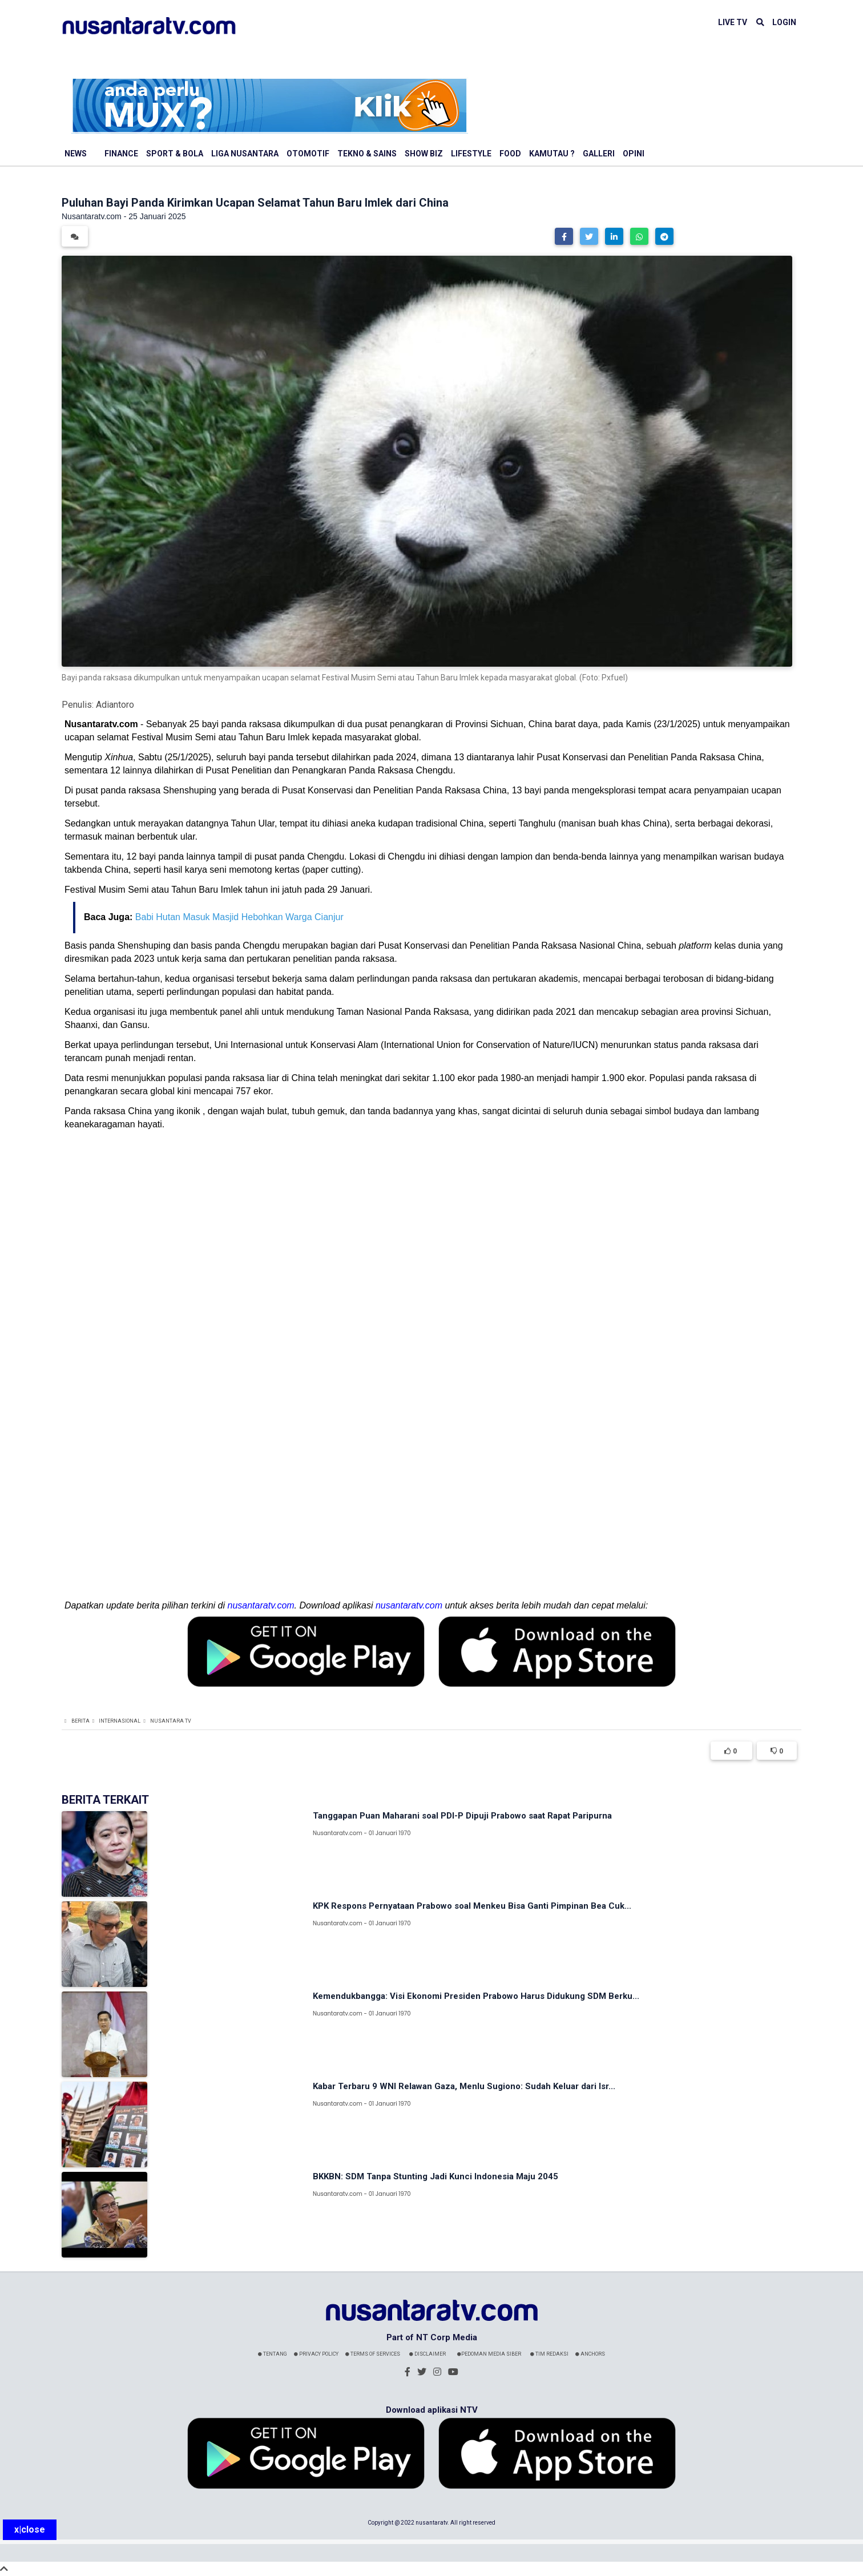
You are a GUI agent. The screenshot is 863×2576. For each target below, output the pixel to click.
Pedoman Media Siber (489, 2354)
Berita (80, 1721)
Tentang (272, 2354)
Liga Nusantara (245, 153)
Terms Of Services (372, 2354)
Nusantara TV (170, 1721)
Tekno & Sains (367, 153)
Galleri (599, 153)
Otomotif (308, 153)
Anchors (590, 2354)
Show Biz (424, 153)
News (75, 153)
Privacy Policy (316, 2354)
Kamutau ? (552, 153)
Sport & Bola (174, 153)
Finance (121, 153)
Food (510, 153)
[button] (564, 236)
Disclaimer (427, 2354)
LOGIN (784, 22)
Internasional (119, 1721)
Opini (633, 153)
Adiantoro (115, 704)
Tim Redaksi (549, 2354)
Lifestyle (471, 153)
